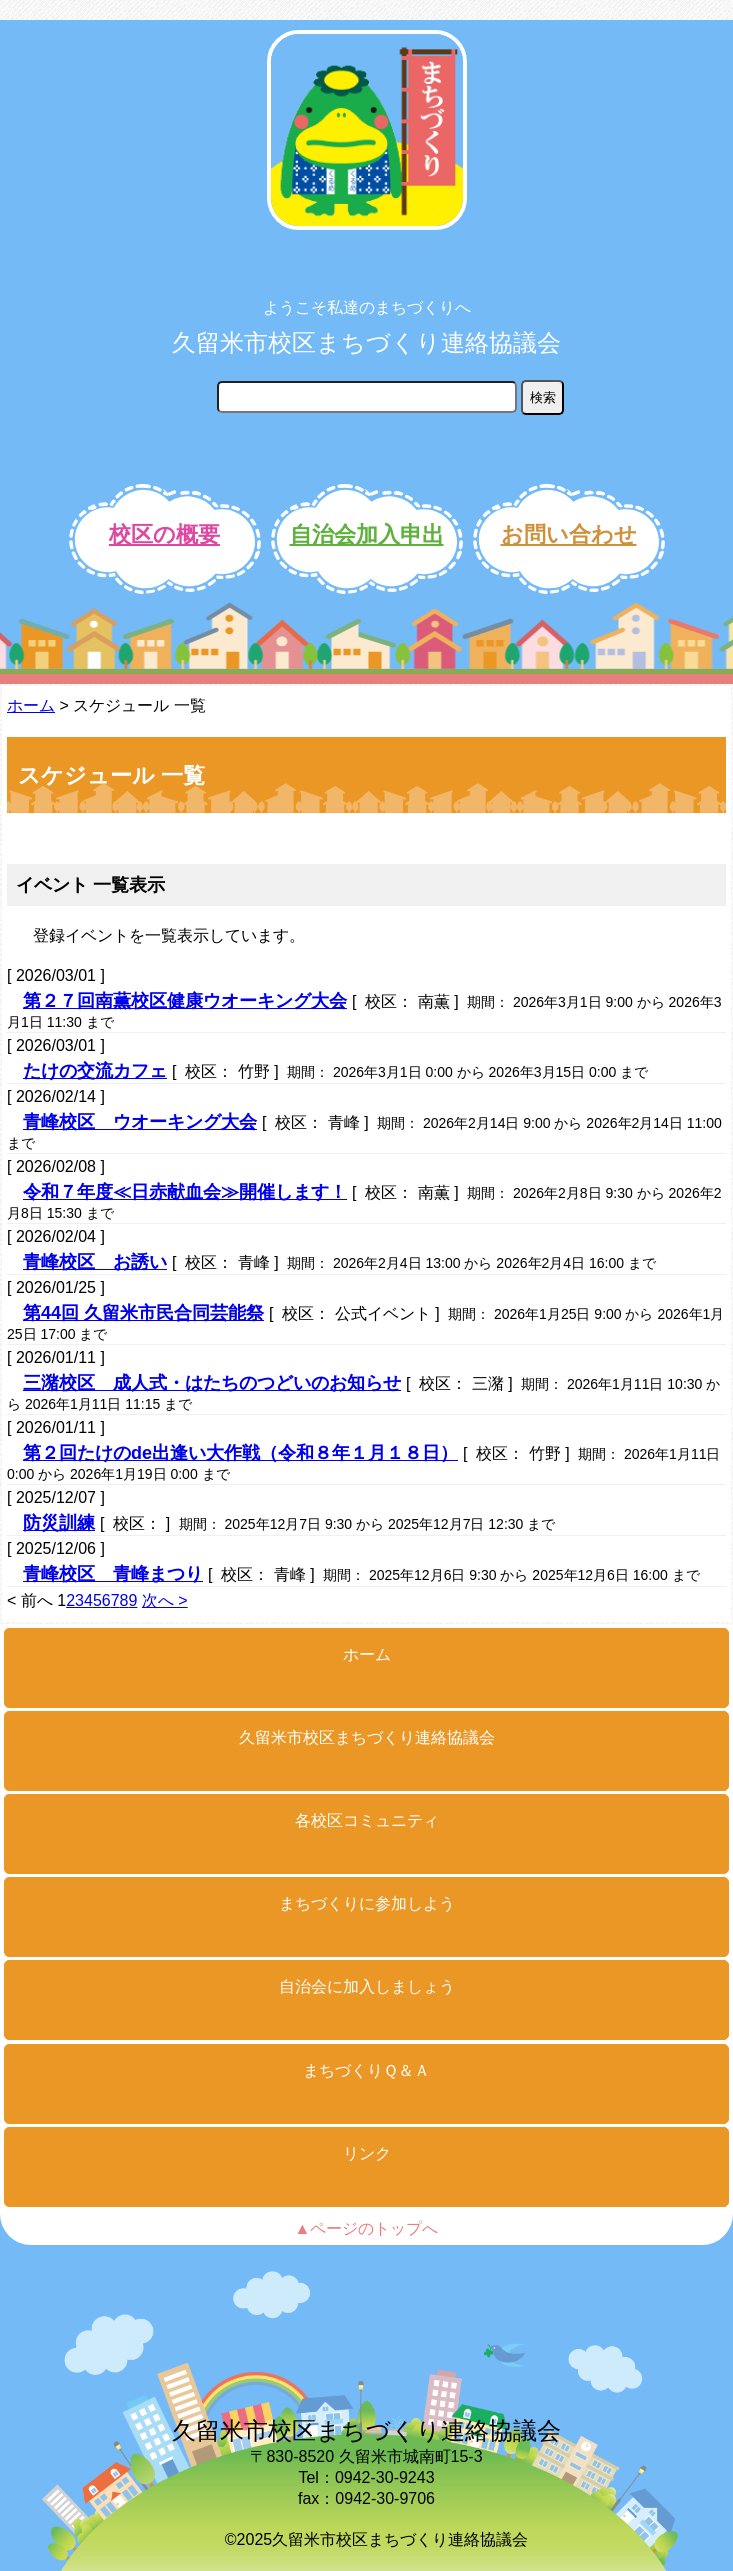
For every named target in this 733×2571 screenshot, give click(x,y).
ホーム (31, 705)
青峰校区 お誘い (95, 1262)
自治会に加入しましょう (367, 1986)
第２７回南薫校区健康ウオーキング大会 (185, 1001)
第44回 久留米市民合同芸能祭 (143, 1313)
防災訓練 (59, 1523)
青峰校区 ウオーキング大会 (140, 1122)
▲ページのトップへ (367, 2228)
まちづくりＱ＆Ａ (366, 2070)
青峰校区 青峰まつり (113, 1574)
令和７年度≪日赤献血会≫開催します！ (185, 1192)
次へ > (165, 1600)
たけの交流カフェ (95, 1071)
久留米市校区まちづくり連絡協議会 (366, 342)
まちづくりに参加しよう (367, 1903)
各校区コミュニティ (367, 1820)
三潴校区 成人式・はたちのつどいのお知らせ (212, 1383)
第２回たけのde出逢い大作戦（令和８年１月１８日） (240, 1453)
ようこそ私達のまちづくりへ (367, 307)
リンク (367, 2153)
